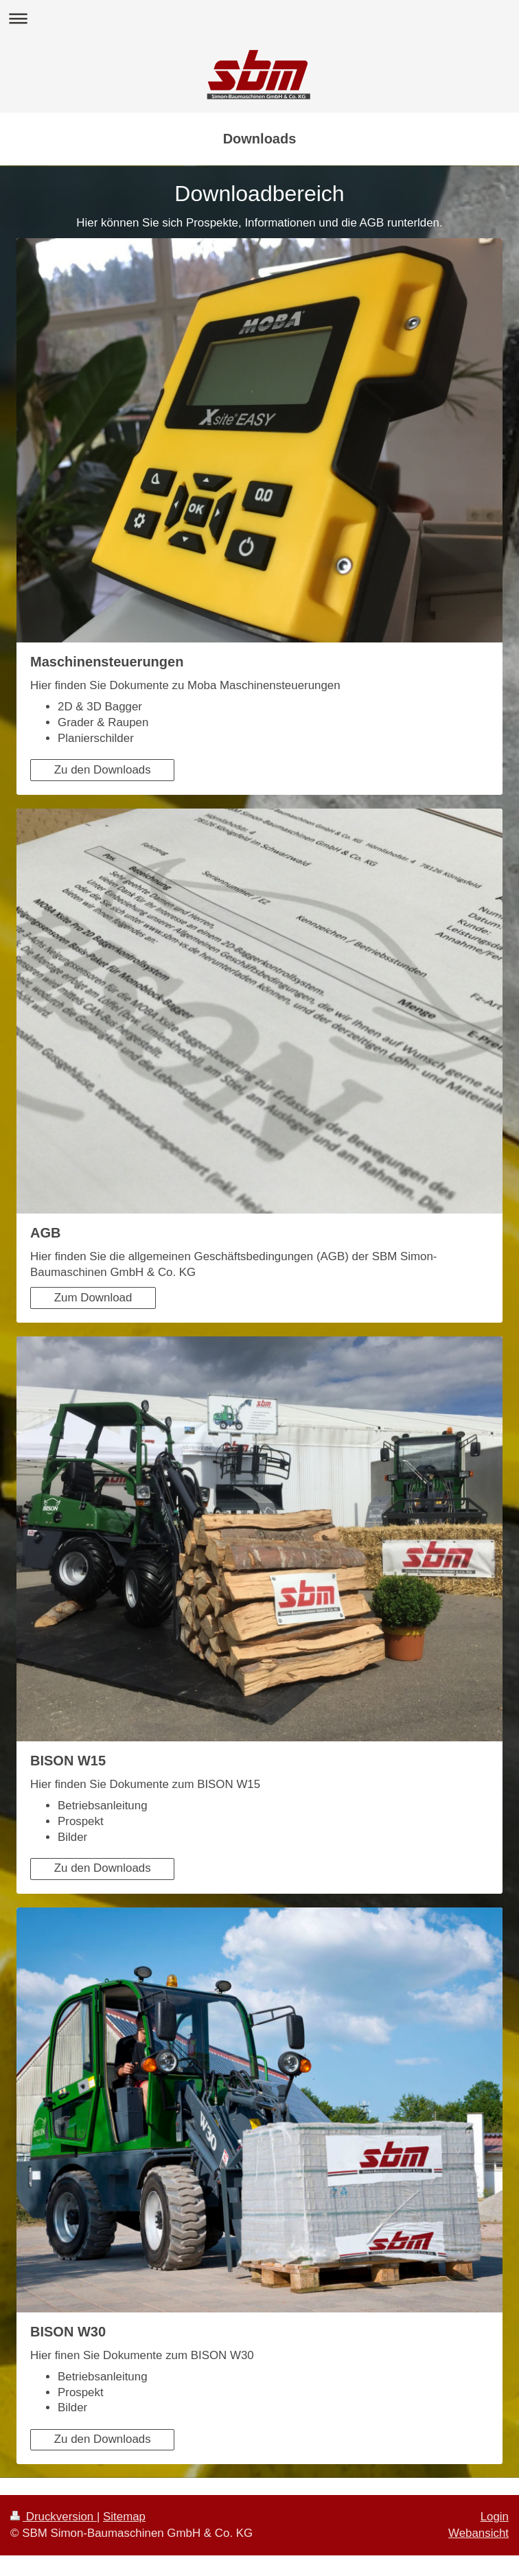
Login (495, 2516)
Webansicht (478, 2533)
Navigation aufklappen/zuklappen (259, 18)
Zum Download (93, 1297)
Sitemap (124, 2516)
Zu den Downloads (102, 769)
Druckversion (53, 2516)
